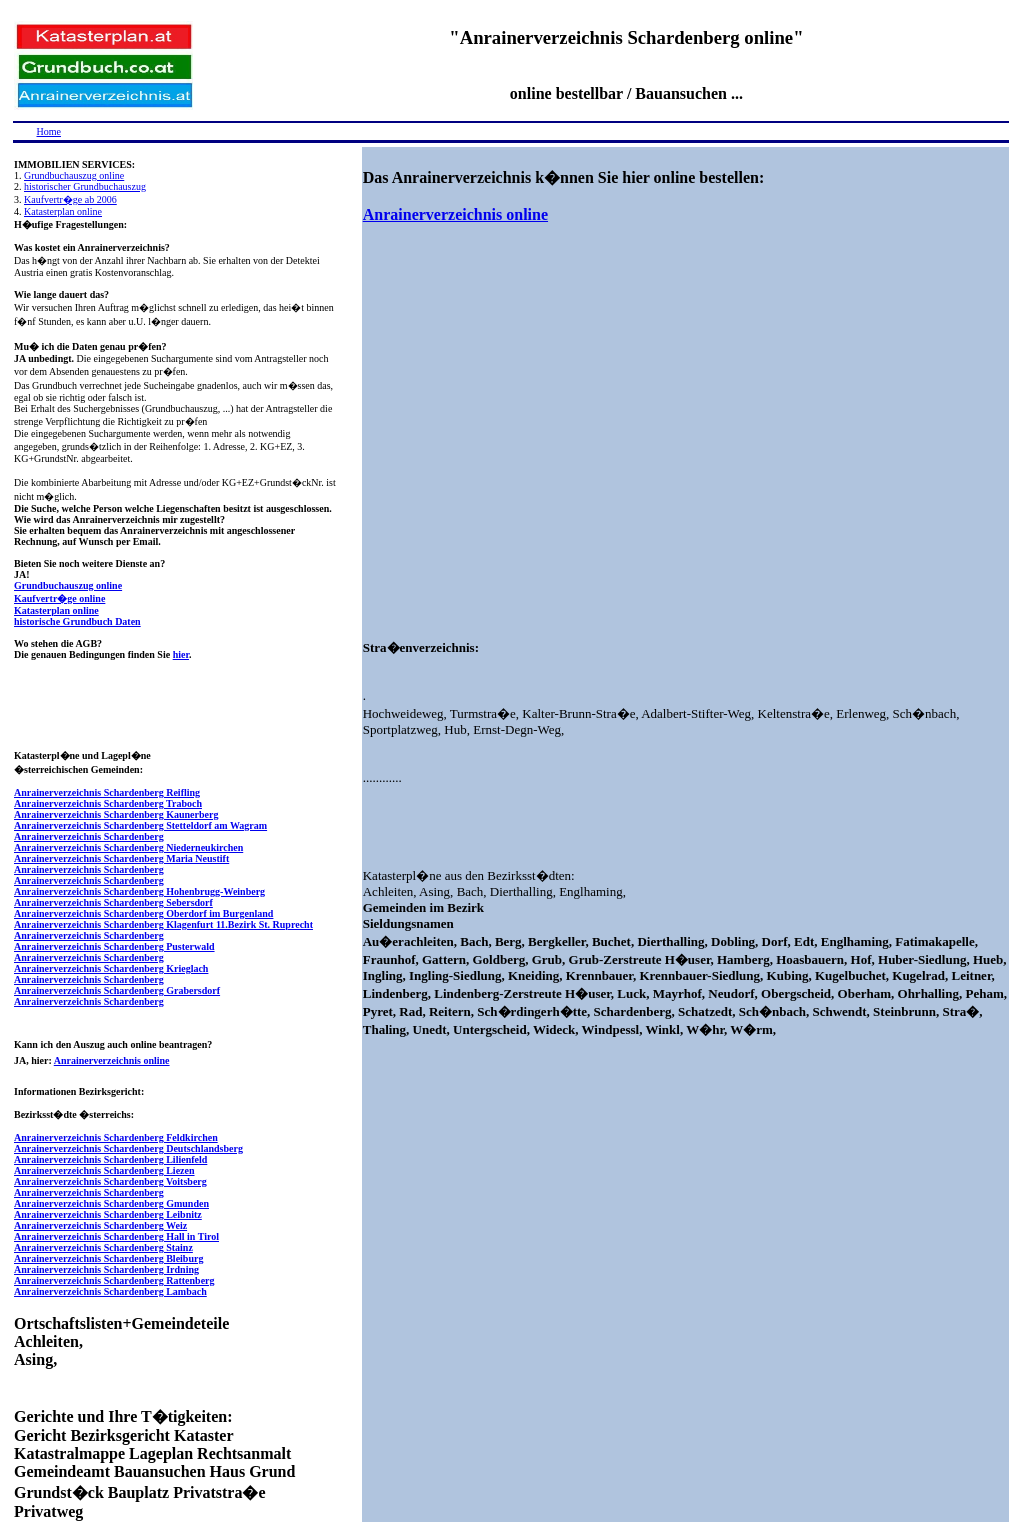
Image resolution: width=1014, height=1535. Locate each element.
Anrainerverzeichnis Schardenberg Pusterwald (114, 946)
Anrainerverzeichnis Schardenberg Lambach (110, 1291)
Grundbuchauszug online (74, 175)
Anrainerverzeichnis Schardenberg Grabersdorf (117, 990)
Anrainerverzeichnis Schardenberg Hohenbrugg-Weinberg (139, 891)
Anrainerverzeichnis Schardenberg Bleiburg (108, 1258)
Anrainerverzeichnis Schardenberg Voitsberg (110, 1181)
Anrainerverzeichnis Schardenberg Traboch (108, 803)
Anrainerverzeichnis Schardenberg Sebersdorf (113, 902)
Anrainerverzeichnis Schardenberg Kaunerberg (116, 814)
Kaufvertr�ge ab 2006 (70, 199)
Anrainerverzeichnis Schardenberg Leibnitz (108, 1214)
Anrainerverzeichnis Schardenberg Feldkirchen (116, 1137)
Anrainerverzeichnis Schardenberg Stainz (103, 1247)
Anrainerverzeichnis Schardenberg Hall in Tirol (116, 1236)
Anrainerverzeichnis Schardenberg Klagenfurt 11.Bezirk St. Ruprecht (163, 924)
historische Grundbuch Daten (77, 621)
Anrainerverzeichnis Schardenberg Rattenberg (114, 1280)
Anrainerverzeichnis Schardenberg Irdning (106, 1269)
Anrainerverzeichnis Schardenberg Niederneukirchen (128, 847)
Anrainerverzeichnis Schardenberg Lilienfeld (110, 1159)
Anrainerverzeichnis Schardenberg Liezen (104, 1170)
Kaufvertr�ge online (59, 598)
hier (181, 654)
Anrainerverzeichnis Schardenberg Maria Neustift (121, 858)
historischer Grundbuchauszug (85, 186)
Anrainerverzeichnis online (112, 1060)
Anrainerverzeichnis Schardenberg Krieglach (111, 968)
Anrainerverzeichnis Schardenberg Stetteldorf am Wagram (140, 825)
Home (49, 131)
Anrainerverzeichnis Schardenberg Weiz (100, 1225)
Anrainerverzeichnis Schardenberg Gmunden (111, 1203)
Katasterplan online (63, 211)
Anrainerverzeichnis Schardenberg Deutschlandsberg (128, 1148)
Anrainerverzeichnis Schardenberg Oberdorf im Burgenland (143, 913)
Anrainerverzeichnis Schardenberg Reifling (107, 792)
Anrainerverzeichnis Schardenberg (89, 836)
